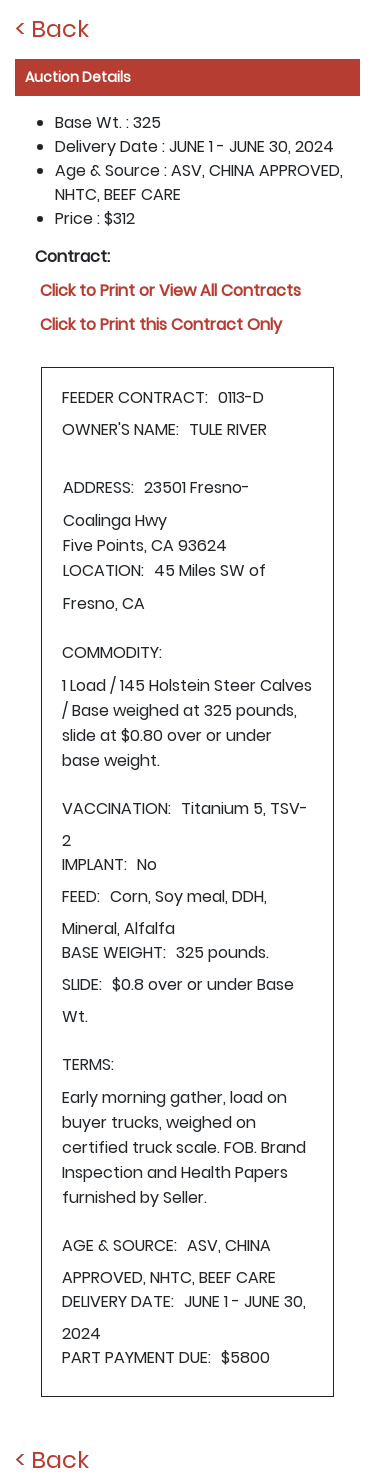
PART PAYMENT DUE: (136, 1357)
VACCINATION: (116, 808)
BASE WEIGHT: (114, 952)
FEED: (81, 896)
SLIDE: (82, 984)
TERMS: (88, 1064)
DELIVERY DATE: (118, 1301)
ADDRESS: (98, 487)
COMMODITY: (112, 652)
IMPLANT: (94, 864)
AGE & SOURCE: (119, 1245)
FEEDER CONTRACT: (135, 397)
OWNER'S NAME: (120, 429)
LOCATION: (103, 570)
